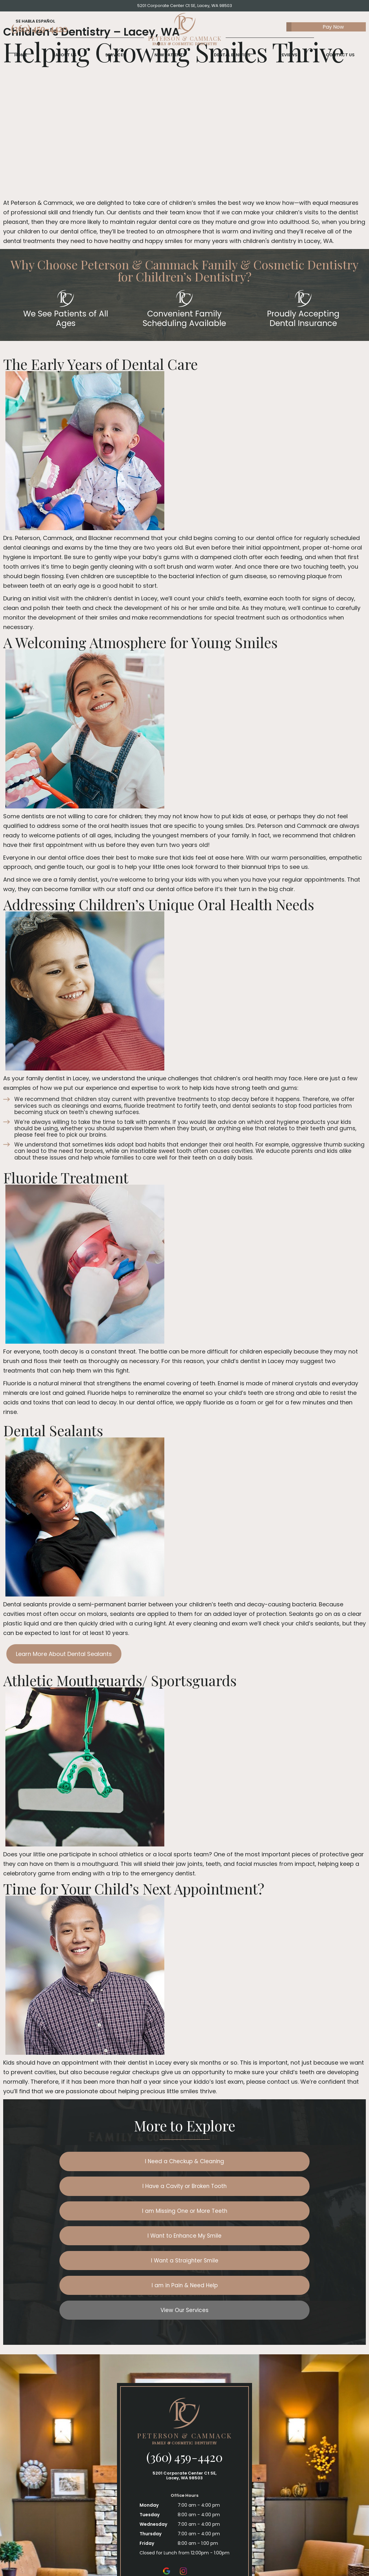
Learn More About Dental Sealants (64, 1654)
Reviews (288, 60)
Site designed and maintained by (252, 2557)
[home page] (185, 31)
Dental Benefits (232, 60)
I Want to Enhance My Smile (245, 2188)
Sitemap (146, 2557)
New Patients (170, 60)
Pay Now (315, 29)
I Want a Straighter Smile (124, 2214)
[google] (166, 2501)
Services (115, 60)
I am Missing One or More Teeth (124, 2188)
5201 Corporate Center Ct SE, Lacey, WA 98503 (184, 6)
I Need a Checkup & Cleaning (124, 2162)
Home (20, 60)
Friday (147, 2473)
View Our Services (184, 2240)
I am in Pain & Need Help (245, 2214)
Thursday (150, 2464)
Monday (149, 2435)
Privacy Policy (176, 2557)
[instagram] (183, 2501)
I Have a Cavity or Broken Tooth (245, 2162)
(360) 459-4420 (39, 31)
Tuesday (150, 2445)
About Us (66, 60)
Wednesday (153, 2454)
